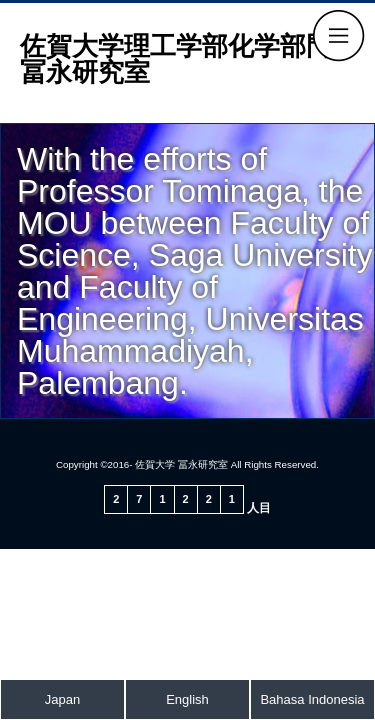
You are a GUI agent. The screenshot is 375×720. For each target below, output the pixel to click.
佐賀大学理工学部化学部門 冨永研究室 (189, 59)
